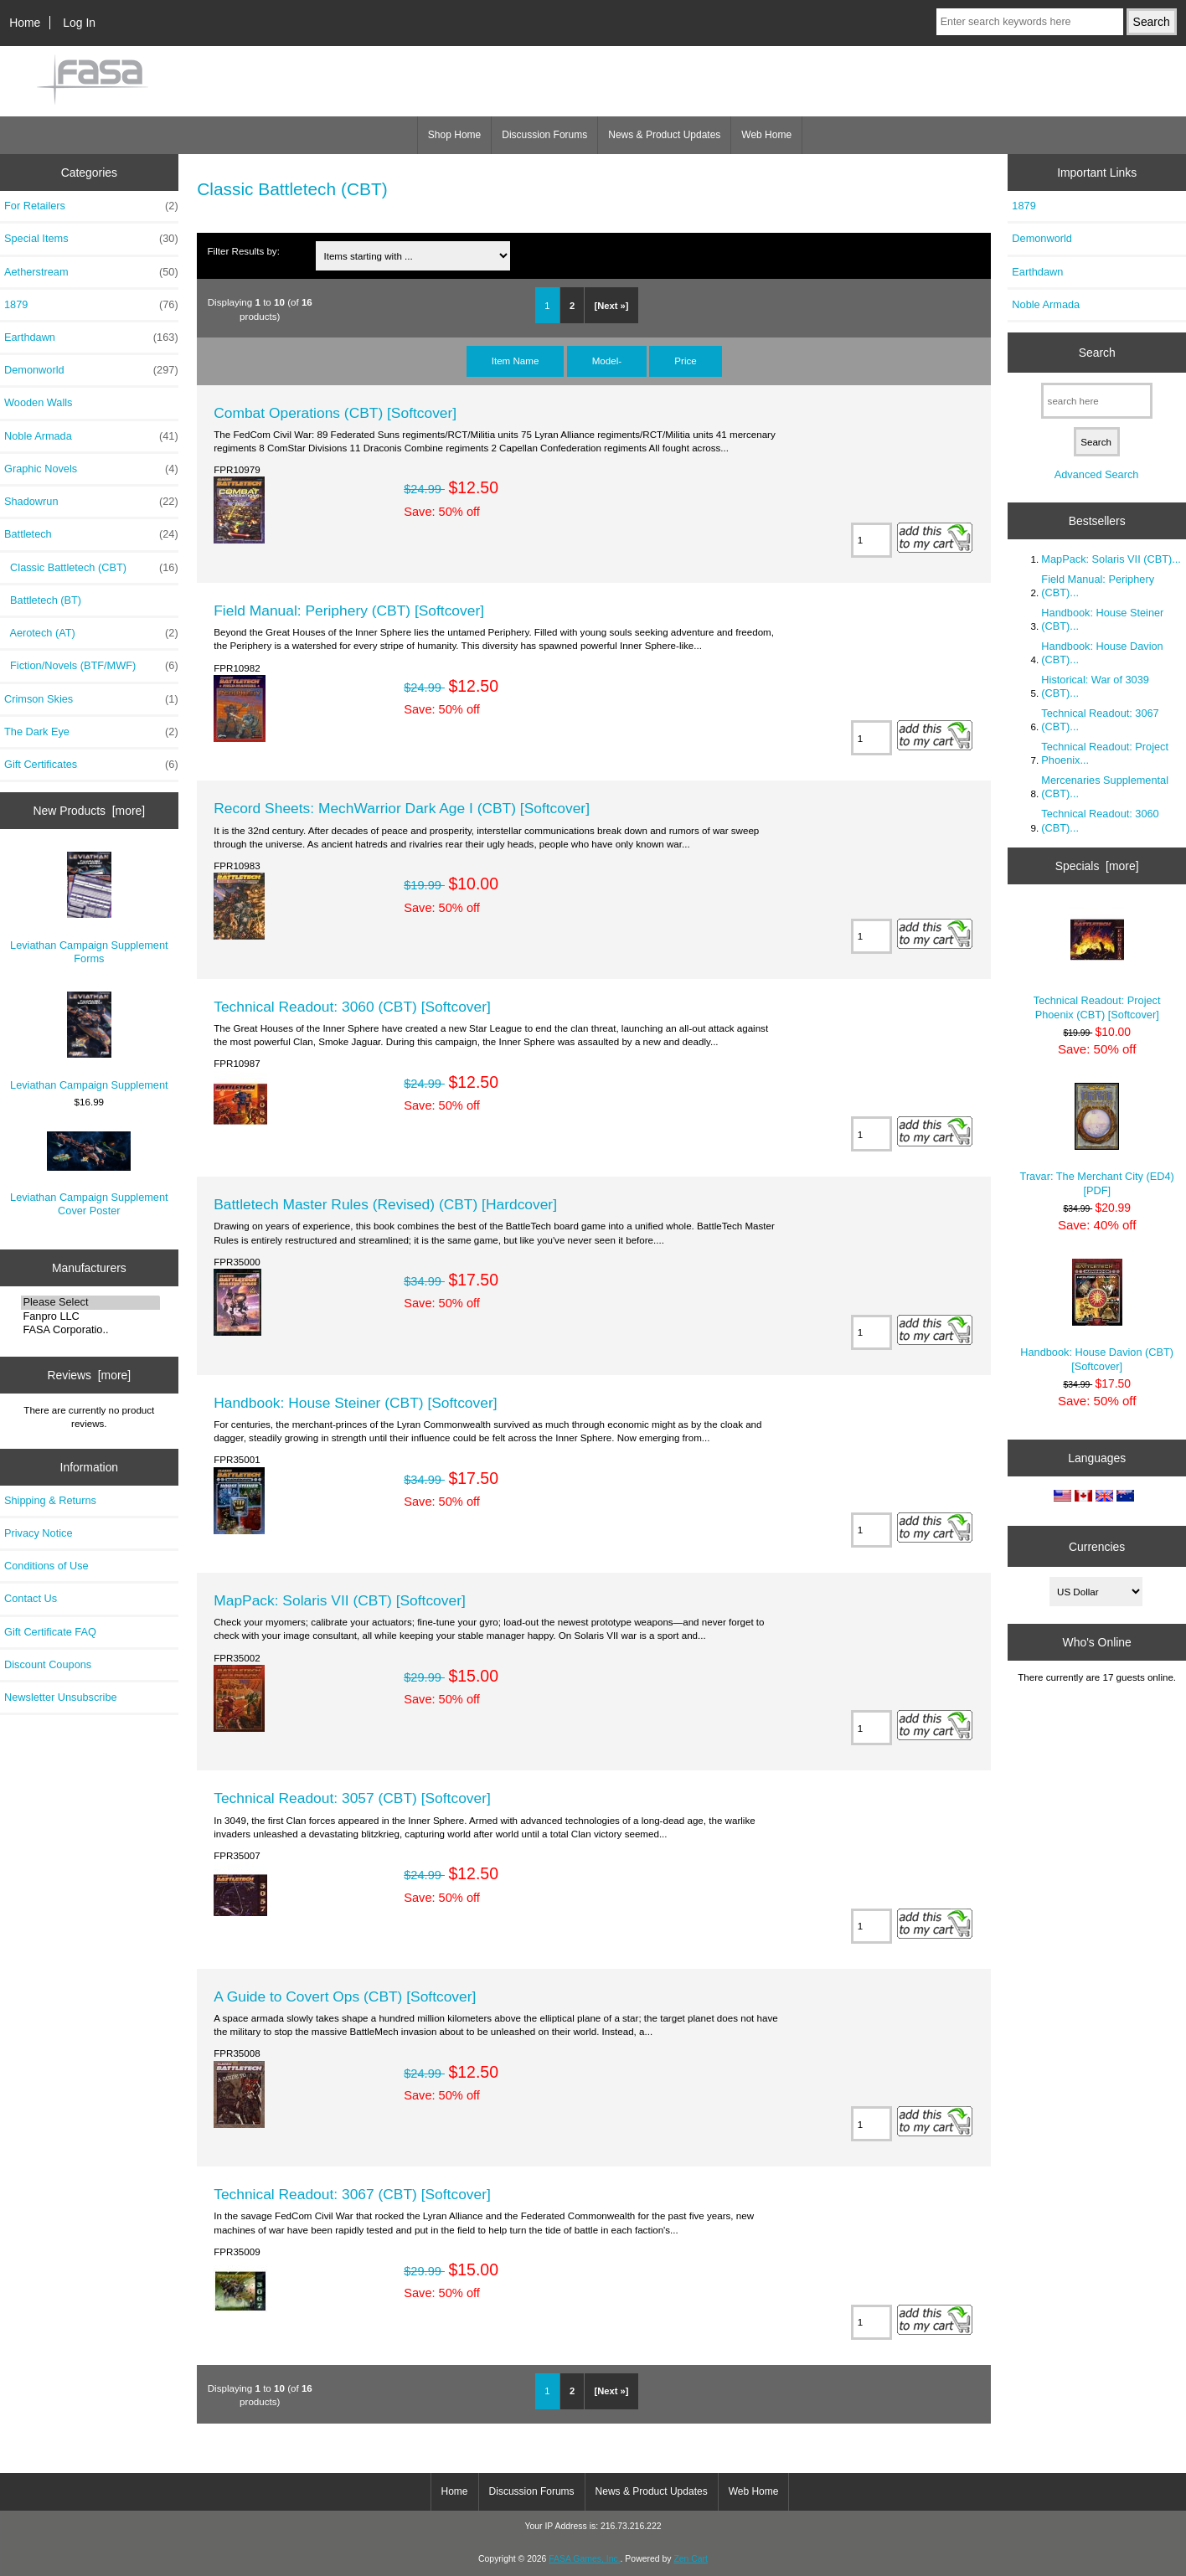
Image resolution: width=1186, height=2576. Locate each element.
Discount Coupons (47, 1664)
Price (685, 360)
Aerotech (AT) (91, 633)
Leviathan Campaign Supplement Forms (89, 908)
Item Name (515, 360)
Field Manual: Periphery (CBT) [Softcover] (349, 610)
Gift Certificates (91, 764)
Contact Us (30, 1598)
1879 (91, 305)
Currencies (1097, 1546)
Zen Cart (690, 2558)
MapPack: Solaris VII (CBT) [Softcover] (340, 1600)
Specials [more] (1097, 866)
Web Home (766, 135)
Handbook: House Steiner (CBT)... (1102, 619)
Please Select (90, 1302)
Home (24, 22)
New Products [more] (89, 810)
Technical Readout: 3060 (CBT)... (1099, 820)
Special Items (91, 238)
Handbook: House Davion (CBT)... (1102, 653)
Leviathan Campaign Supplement (89, 1041)
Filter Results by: (244, 250)
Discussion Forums (544, 135)
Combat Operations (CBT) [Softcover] (335, 412)
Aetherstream (91, 272)
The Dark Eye (91, 732)
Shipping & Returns (50, 1500)
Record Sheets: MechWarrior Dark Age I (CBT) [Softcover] (402, 808)
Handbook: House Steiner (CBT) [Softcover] (355, 1402)
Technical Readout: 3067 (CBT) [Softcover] (352, 2194)
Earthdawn (91, 337)
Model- (606, 360)
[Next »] (612, 306)
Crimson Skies (91, 699)
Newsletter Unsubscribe (60, 1697)
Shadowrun (91, 501)
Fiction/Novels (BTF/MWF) (91, 665)
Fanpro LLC (90, 1316)
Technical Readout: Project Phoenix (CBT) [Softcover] (1097, 963)
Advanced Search (1097, 474)
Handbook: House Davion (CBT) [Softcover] (1096, 1315)
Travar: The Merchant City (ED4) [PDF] (1097, 1139)
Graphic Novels (91, 469)
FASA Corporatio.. (90, 1330)
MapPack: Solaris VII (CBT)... (1111, 559)
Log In (79, 22)
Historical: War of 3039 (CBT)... (1095, 686)
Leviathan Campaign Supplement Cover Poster (89, 1174)
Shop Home (454, 135)
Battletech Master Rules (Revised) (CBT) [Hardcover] (385, 1204)
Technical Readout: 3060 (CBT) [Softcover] (352, 1006)
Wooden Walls (38, 402)
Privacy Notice (38, 1533)
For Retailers (91, 206)
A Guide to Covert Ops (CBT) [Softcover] (345, 1996)
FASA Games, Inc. (584, 2558)
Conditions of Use (46, 1565)
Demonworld (91, 370)
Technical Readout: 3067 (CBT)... (1099, 720)
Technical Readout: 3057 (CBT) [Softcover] (352, 1798)
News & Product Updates (664, 135)
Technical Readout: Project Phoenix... (1104, 753)
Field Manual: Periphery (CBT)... (1097, 586)
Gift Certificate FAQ (50, 1631)
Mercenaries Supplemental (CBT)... (1104, 787)
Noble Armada (91, 436)
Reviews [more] (89, 1375)
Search (1097, 352)
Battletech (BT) (42, 600)
